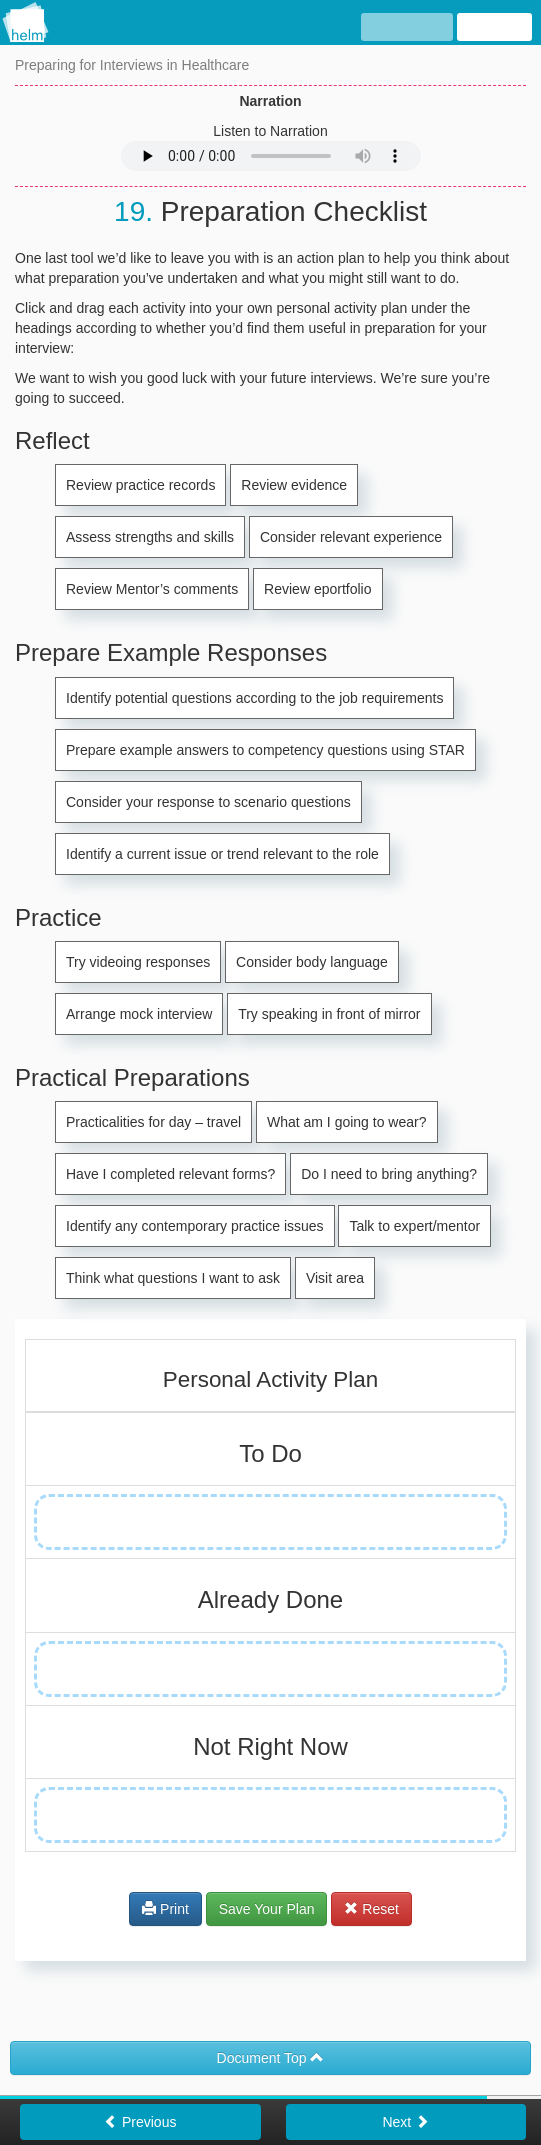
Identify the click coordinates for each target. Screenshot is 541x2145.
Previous (140, 2122)
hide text (407, 28)
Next (405, 2122)
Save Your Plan (267, 1909)
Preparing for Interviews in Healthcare (132, 65)
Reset (371, 1909)
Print (165, 1909)
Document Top (271, 2058)
